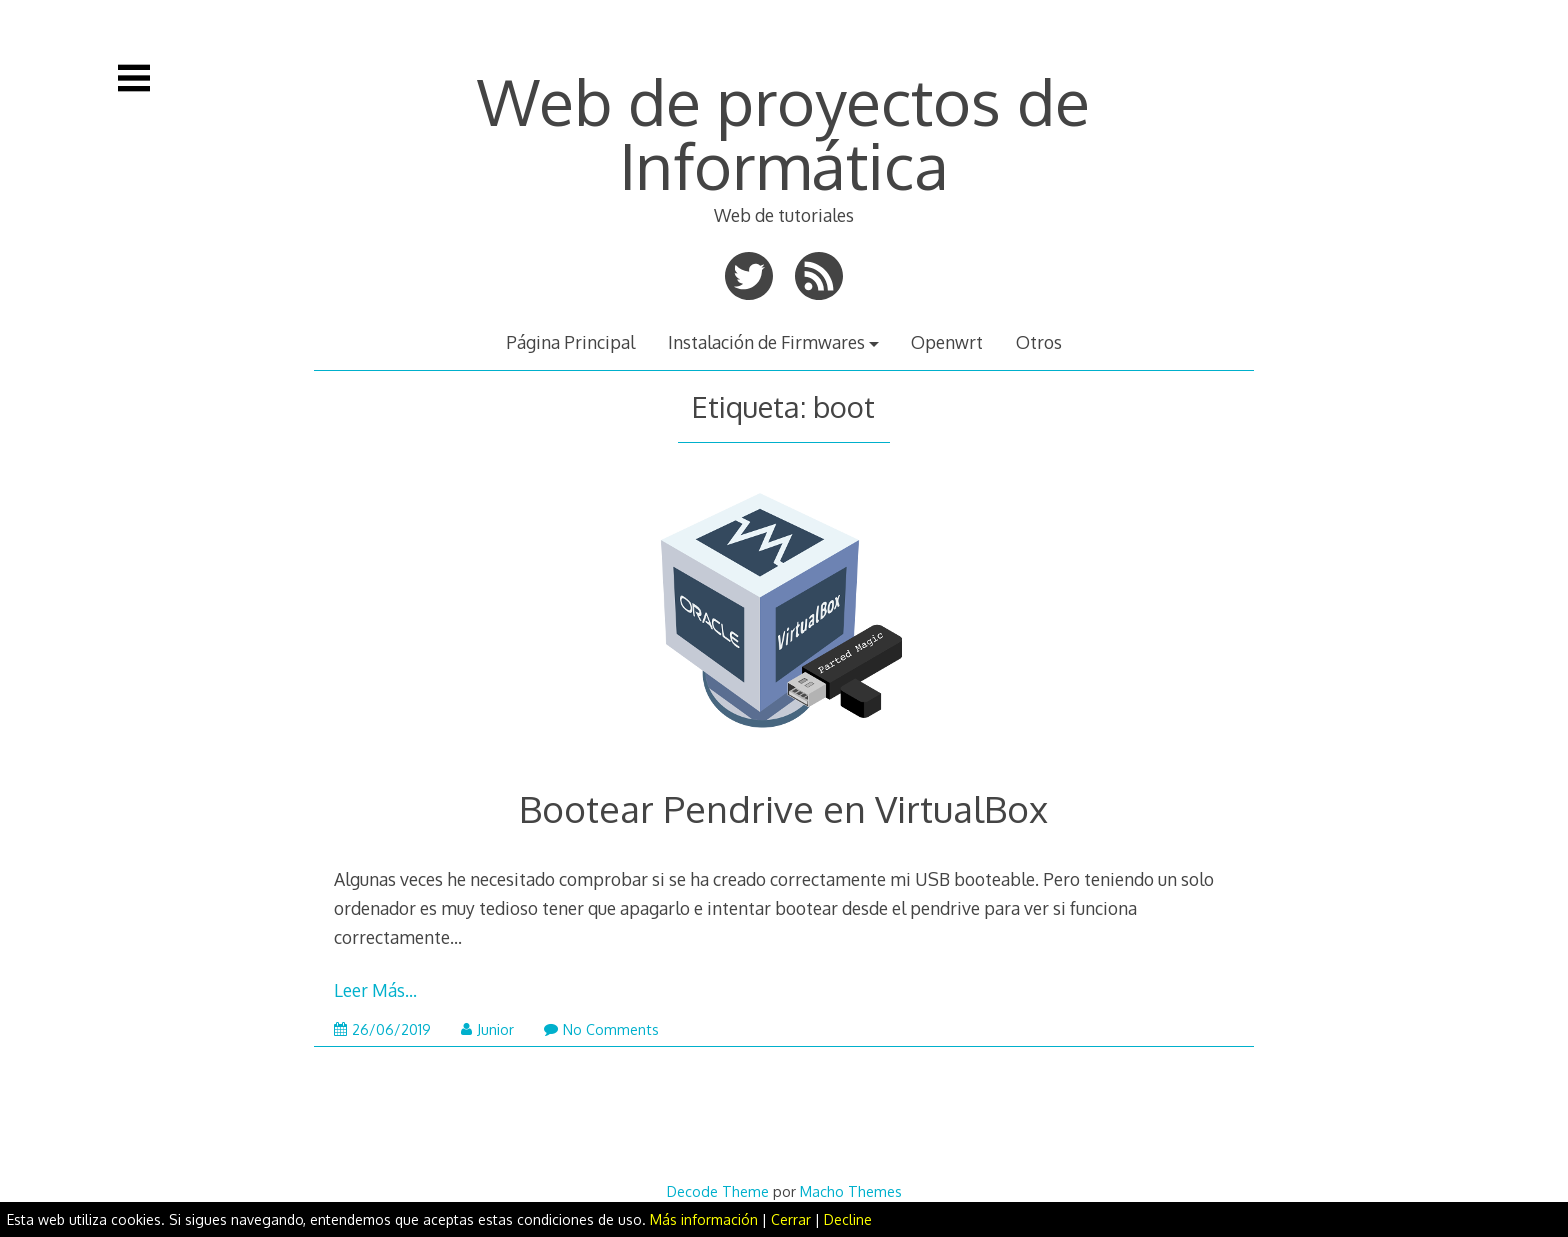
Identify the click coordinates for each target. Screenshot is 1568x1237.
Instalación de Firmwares (766, 342)
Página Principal (570, 342)
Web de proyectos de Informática (783, 132)
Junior (487, 1029)
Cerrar (791, 1219)
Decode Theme (718, 1191)
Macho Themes (851, 1191)
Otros (1039, 342)
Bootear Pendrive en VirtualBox (783, 808)
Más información (704, 1219)
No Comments (601, 1029)
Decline (848, 1219)
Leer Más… (375, 990)
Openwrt (947, 342)
